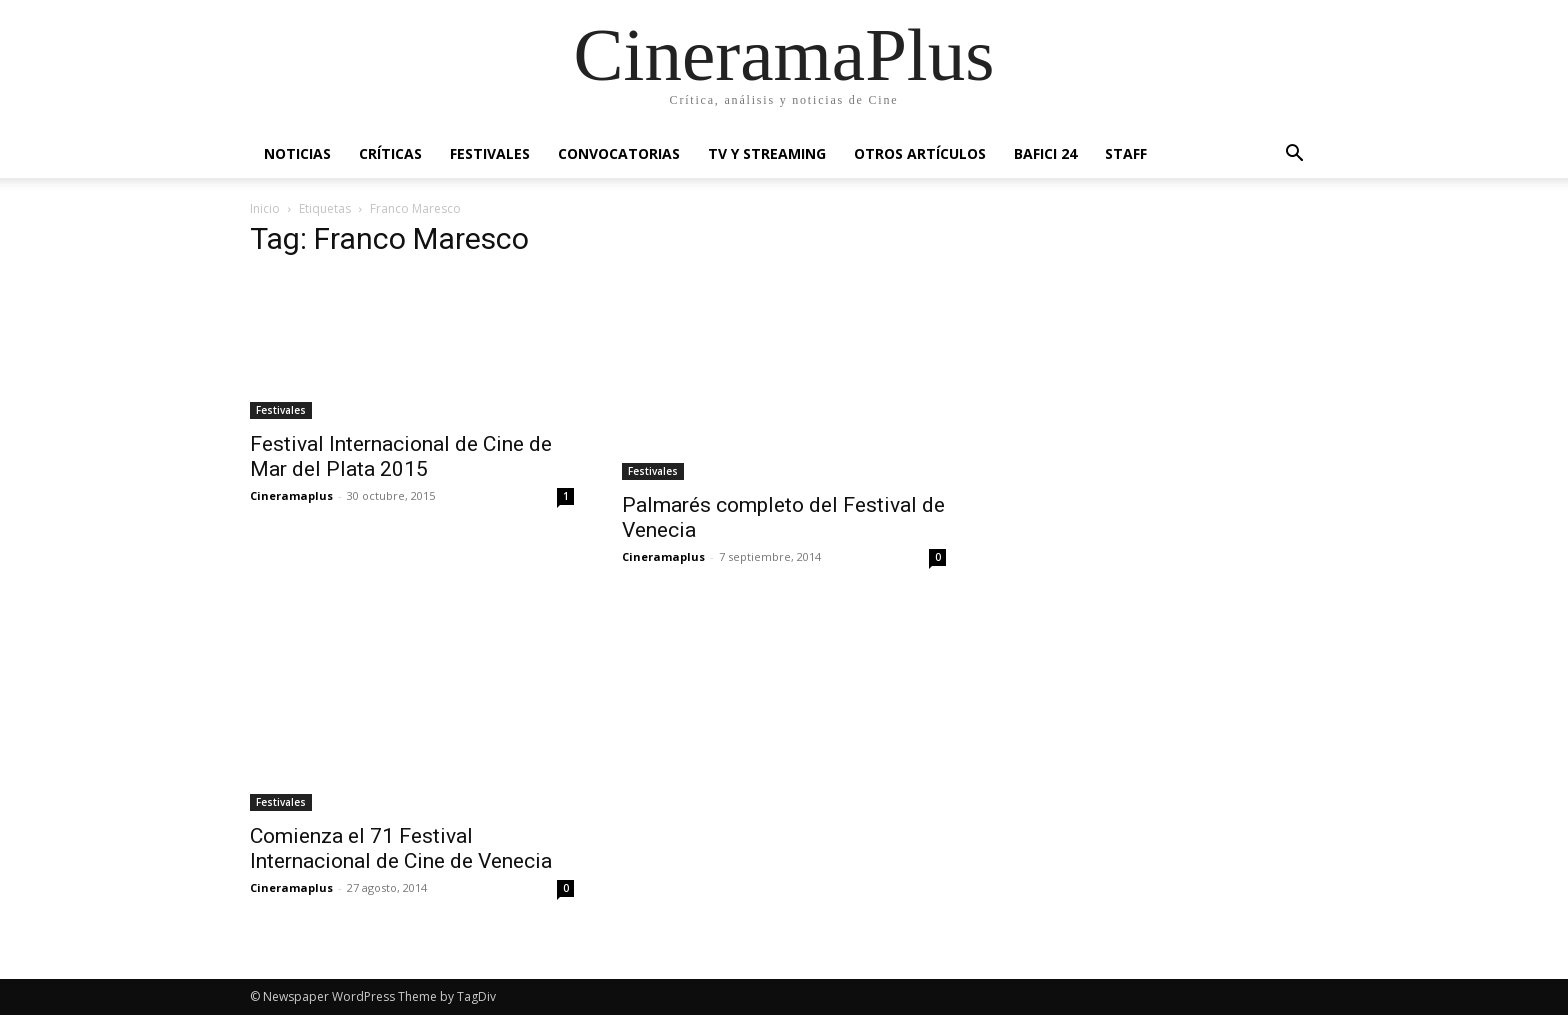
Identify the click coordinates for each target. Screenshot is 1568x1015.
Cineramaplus (291, 495)
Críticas (390, 153)
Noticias (297, 153)
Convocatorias (619, 153)
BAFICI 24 (1045, 153)
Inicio (265, 208)
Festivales (490, 153)
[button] (1294, 155)
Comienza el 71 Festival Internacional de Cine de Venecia (401, 848)
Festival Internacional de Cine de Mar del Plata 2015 (401, 456)
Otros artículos (920, 153)
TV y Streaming (767, 153)
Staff (1126, 153)
